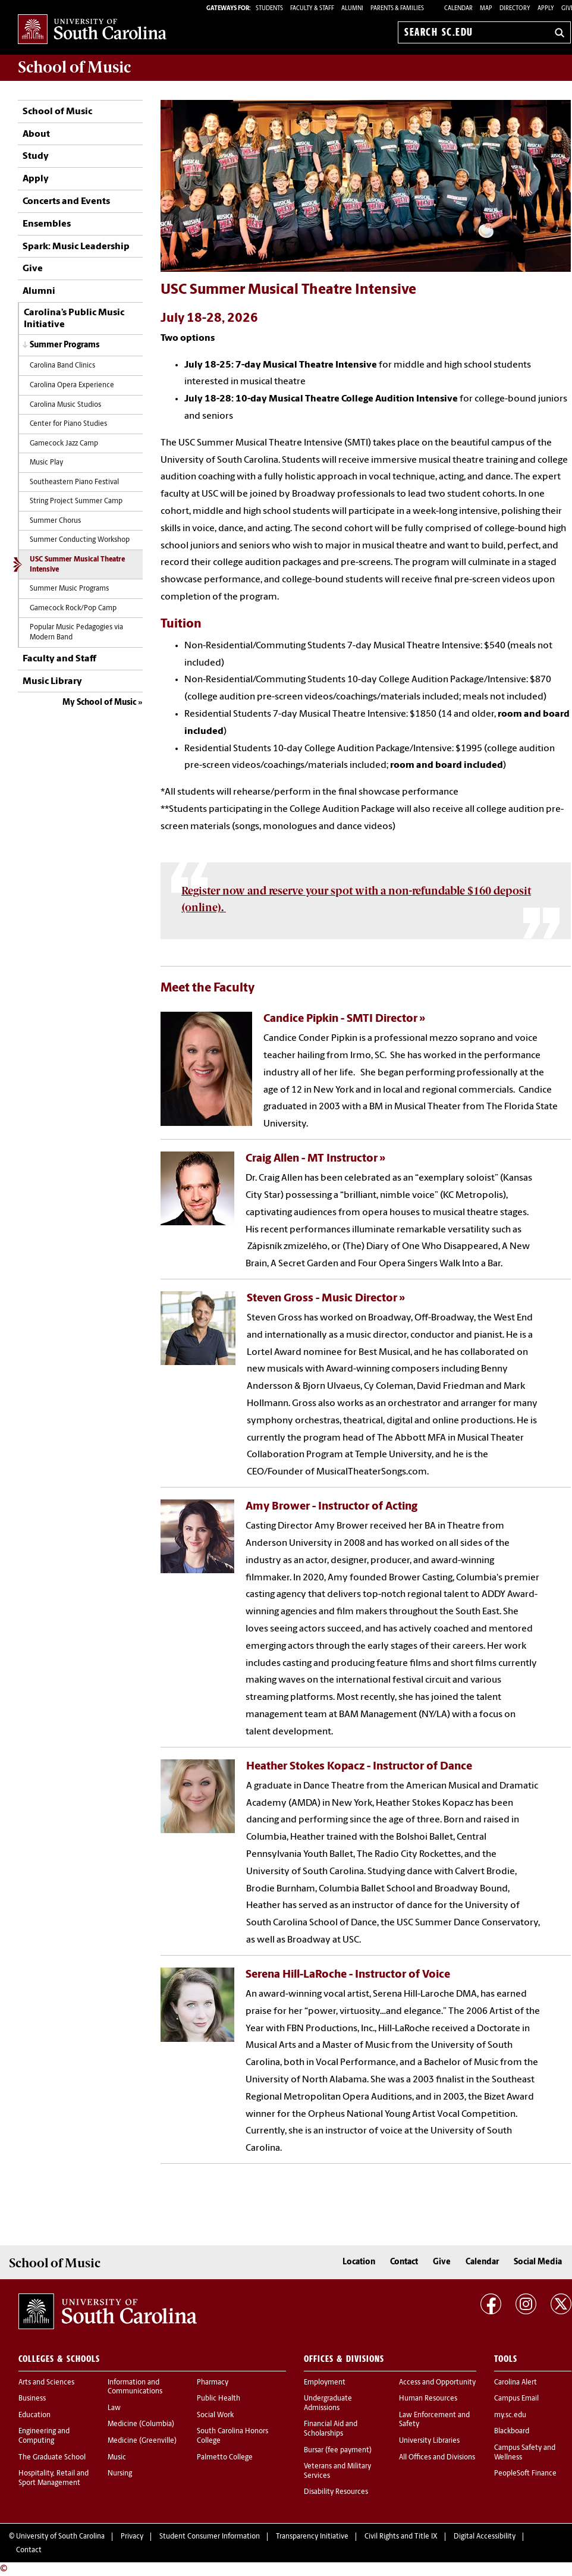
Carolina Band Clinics (62, 365)
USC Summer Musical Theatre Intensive (77, 564)
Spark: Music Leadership (76, 247)
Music (117, 2457)
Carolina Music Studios (65, 405)
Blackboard (511, 2431)
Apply (546, 8)
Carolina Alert (515, 2382)
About (36, 134)
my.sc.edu (510, 2415)
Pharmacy (212, 2382)
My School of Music (99, 702)
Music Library (52, 681)
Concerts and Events (66, 201)
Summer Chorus (55, 521)
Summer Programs (64, 345)
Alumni (39, 291)
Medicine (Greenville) (142, 2441)
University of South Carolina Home (92, 30)
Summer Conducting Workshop (80, 540)
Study (36, 156)
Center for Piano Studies (68, 424)
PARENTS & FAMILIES (397, 8)
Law (114, 2408)
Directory (514, 8)
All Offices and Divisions (437, 2457)
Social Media (538, 2262)
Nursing (120, 2473)
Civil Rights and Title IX (401, 2536)
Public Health (218, 2398)
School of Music (57, 112)
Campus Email (516, 2398)
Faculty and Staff (59, 659)
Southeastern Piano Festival (74, 482)
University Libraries (429, 2441)
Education (34, 2415)
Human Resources (428, 2398)
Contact (404, 2262)
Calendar (458, 8)
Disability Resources (336, 2492)
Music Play (46, 462)
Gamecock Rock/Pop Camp (73, 608)
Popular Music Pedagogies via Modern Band (76, 632)
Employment (324, 2382)
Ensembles (47, 224)
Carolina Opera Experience (72, 385)
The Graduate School (52, 2457)
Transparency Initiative (312, 2536)
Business (32, 2398)
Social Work (215, 2415)
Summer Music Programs (69, 588)
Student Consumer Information (209, 2536)
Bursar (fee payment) (338, 2450)
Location (358, 2262)
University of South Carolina (60, 2536)
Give (33, 269)
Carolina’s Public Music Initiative (74, 319)
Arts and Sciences (46, 2382)
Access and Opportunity (437, 2382)
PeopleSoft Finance (525, 2473)
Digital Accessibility (485, 2536)
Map (486, 8)
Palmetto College (225, 2457)
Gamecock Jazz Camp (64, 443)
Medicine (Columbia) (141, 2424)
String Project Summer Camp (76, 501)
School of (74, 67)
